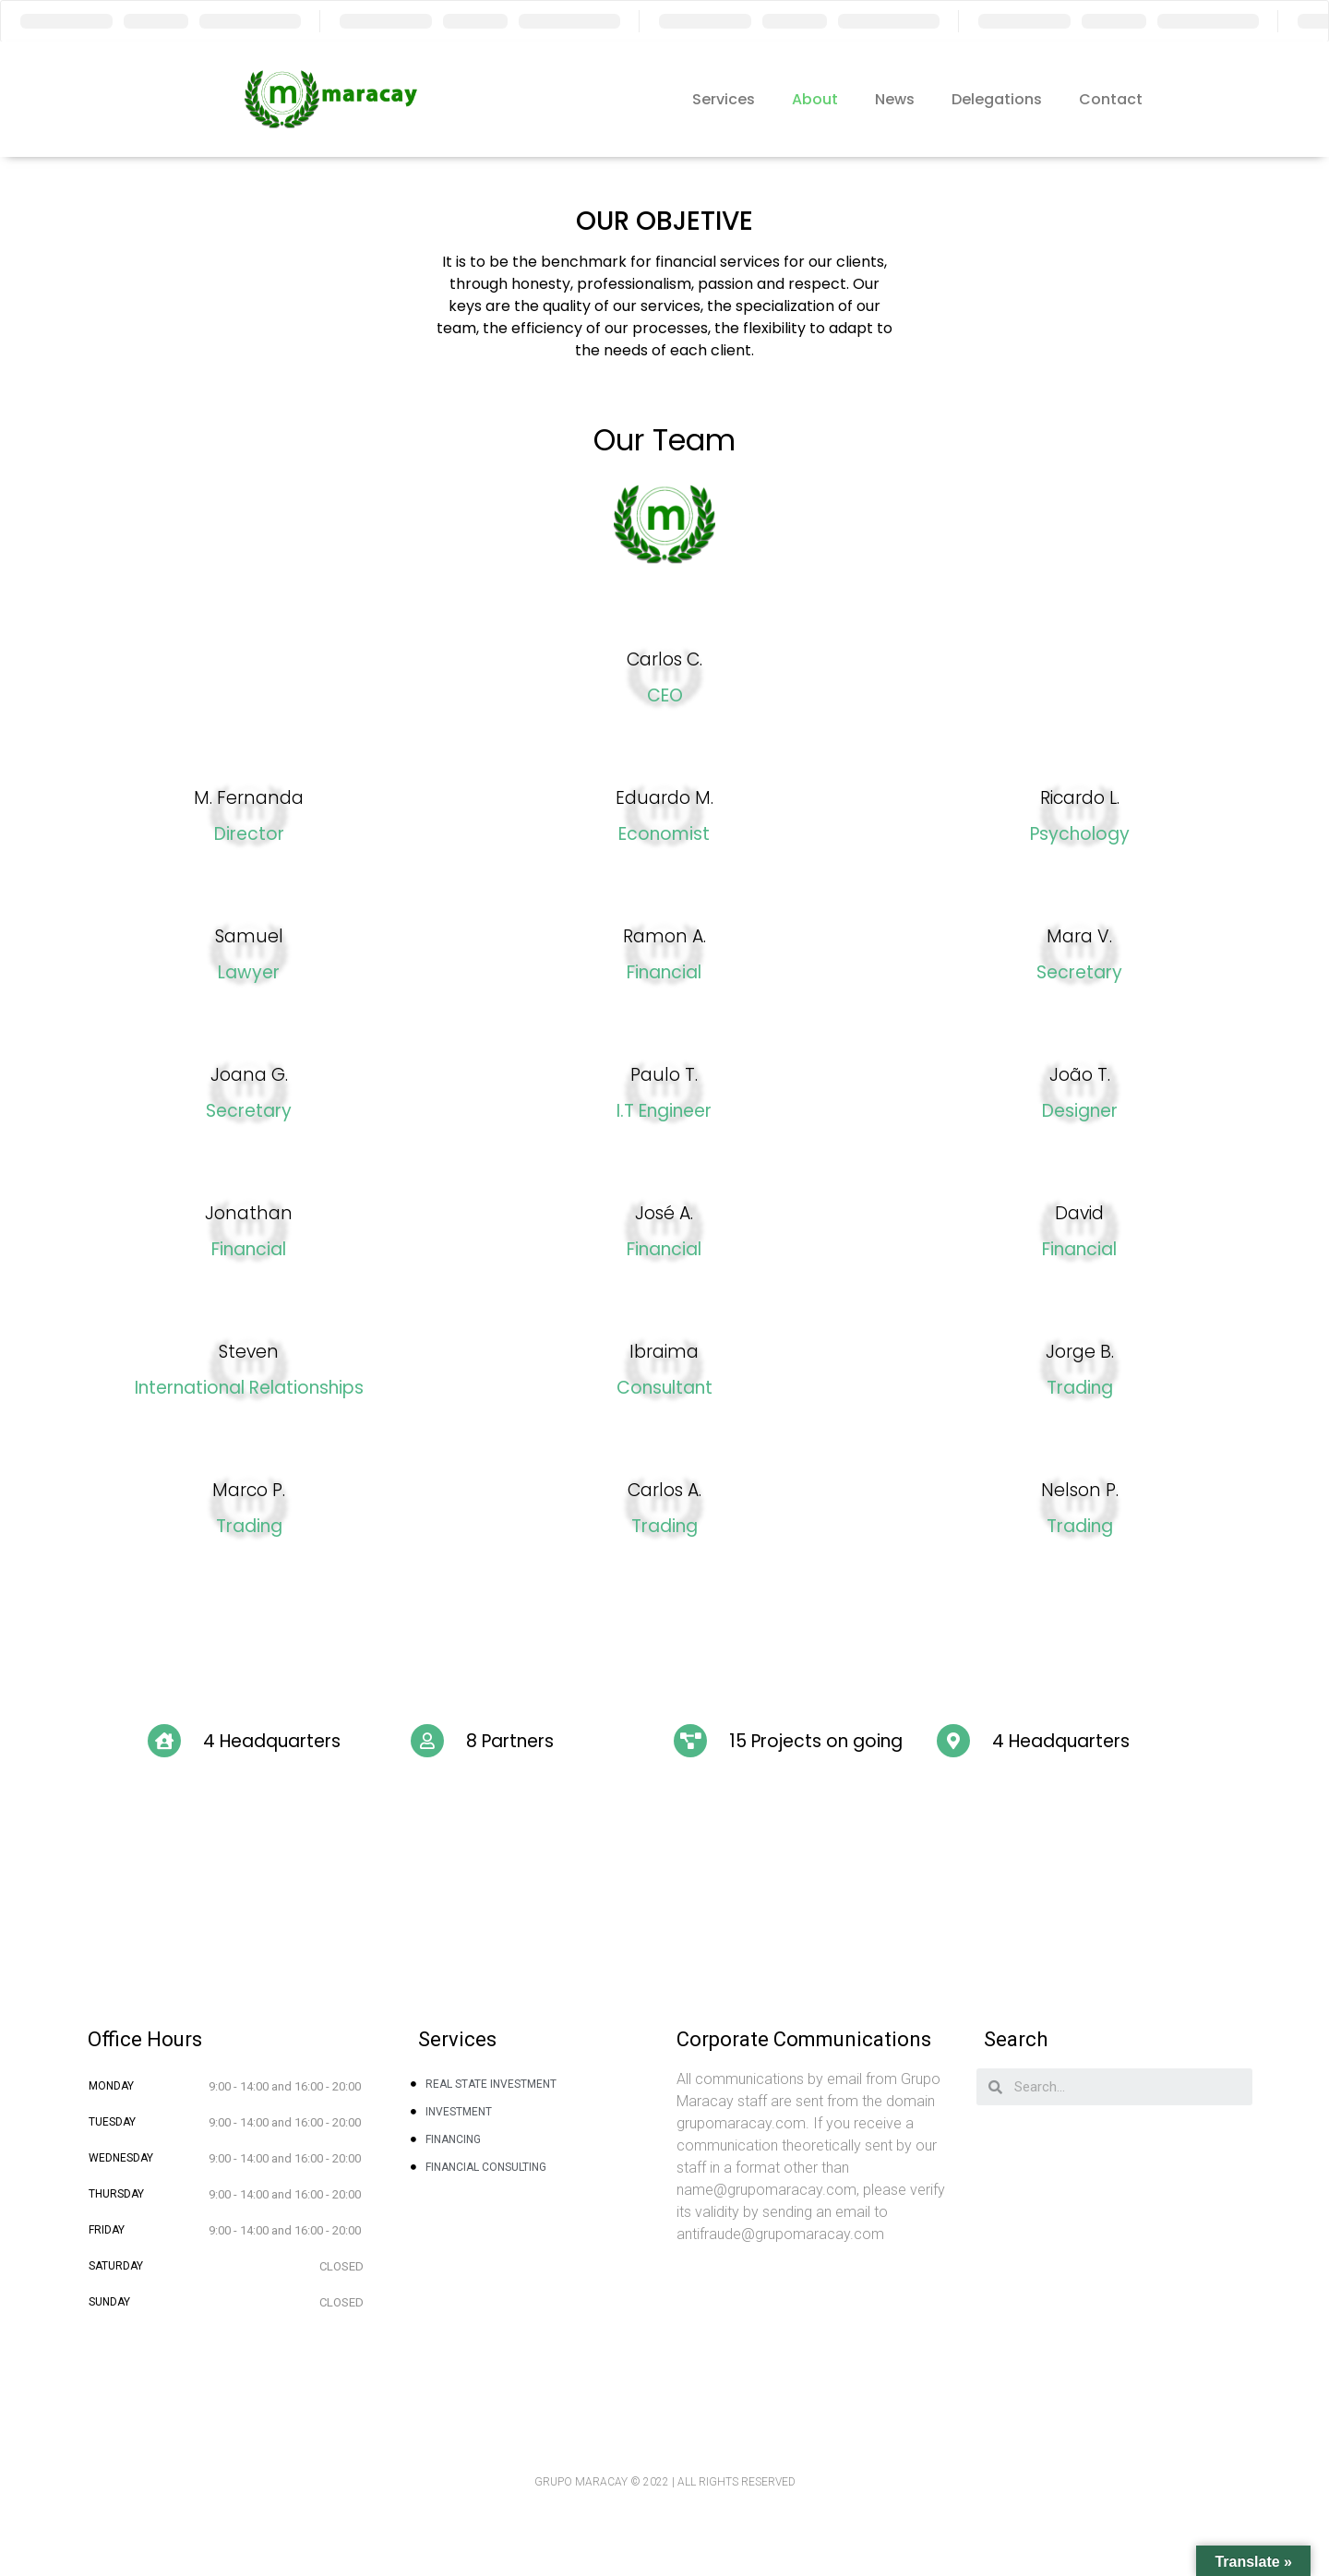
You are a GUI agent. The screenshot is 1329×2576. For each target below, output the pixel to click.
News (895, 99)
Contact (1111, 99)
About (815, 99)
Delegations (997, 99)
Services (723, 99)
